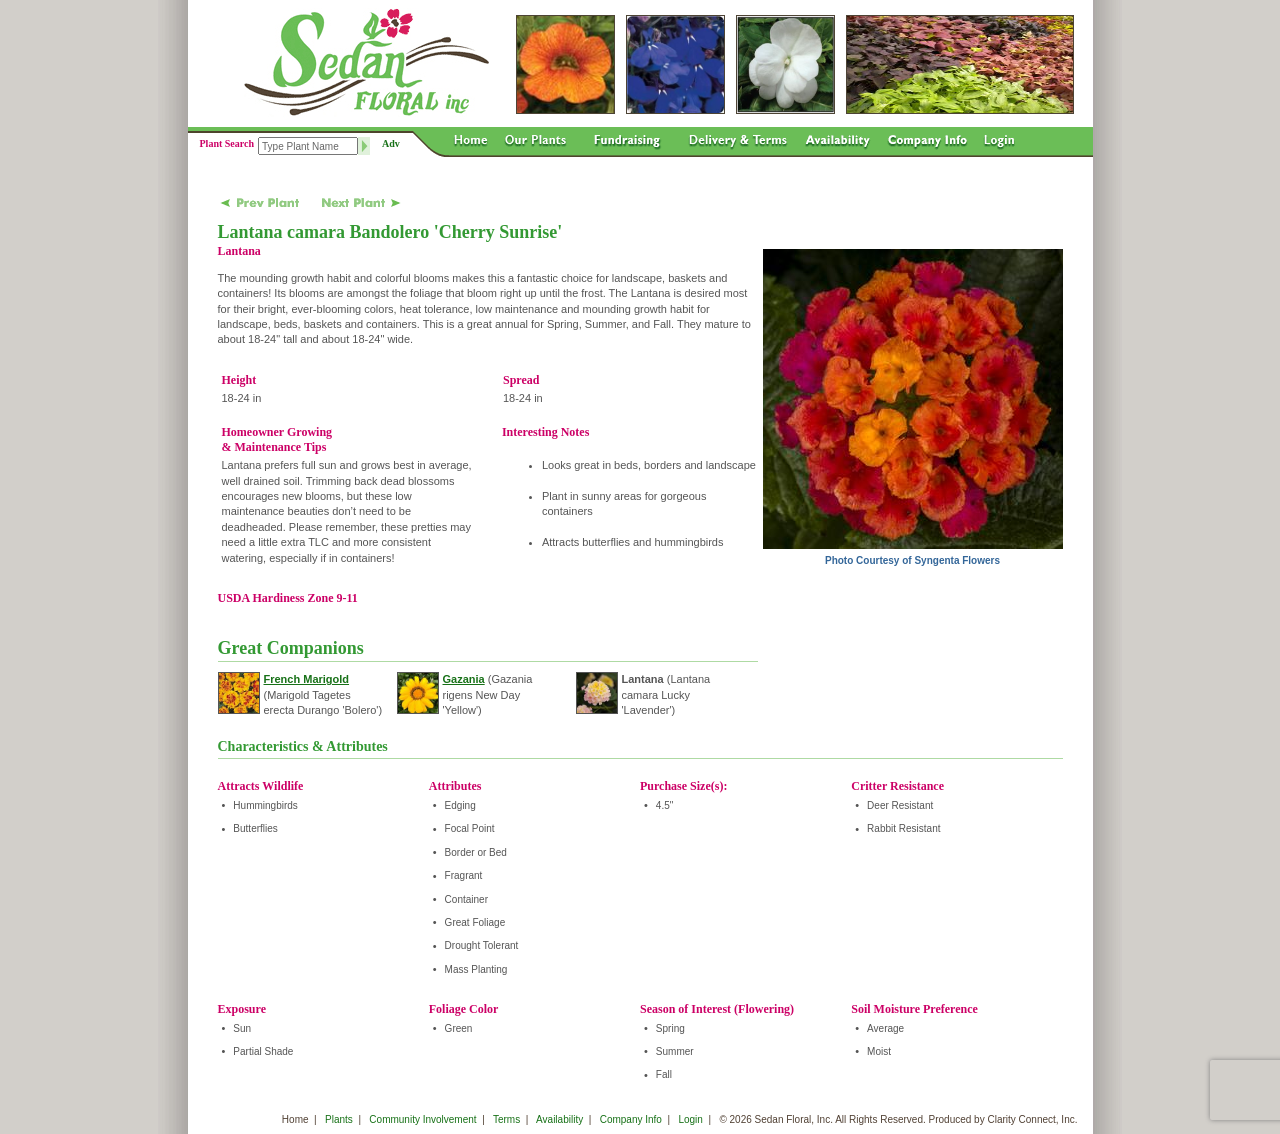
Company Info (631, 1119)
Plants (339, 1119)
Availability (559, 1119)
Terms (506, 1119)
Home (295, 1119)
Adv (391, 143)
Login (690, 1119)
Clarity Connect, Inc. (1032, 1119)
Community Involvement (422, 1119)
